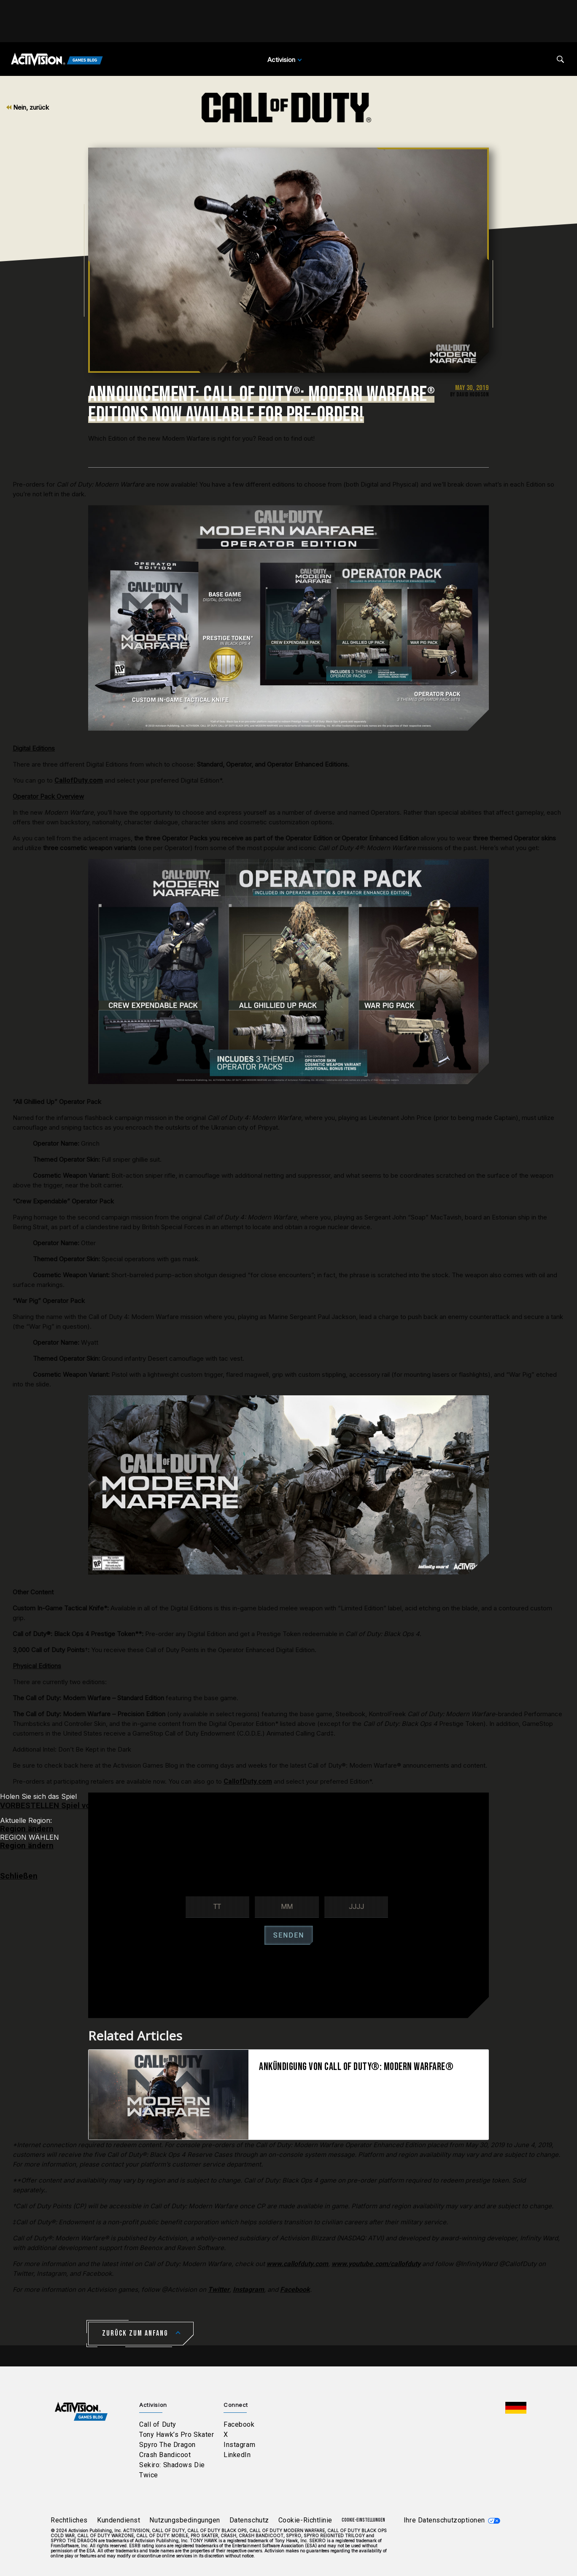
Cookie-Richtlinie (305, 2520)
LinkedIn (237, 2455)
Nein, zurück (27, 107)
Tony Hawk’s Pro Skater (176, 2435)
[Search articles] (560, 59)
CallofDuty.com (78, 780)
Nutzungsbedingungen (184, 2520)
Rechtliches (69, 2520)
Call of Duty (157, 2424)
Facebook (239, 2424)
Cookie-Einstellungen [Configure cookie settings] (363, 2520)
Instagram (239, 2445)
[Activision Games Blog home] (81, 2411)
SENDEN (288, 1935)
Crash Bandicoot (165, 2455)
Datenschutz (249, 2520)
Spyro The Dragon (167, 2445)
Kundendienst (118, 2520)
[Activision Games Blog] (57, 59)
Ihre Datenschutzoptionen (444, 2520)
